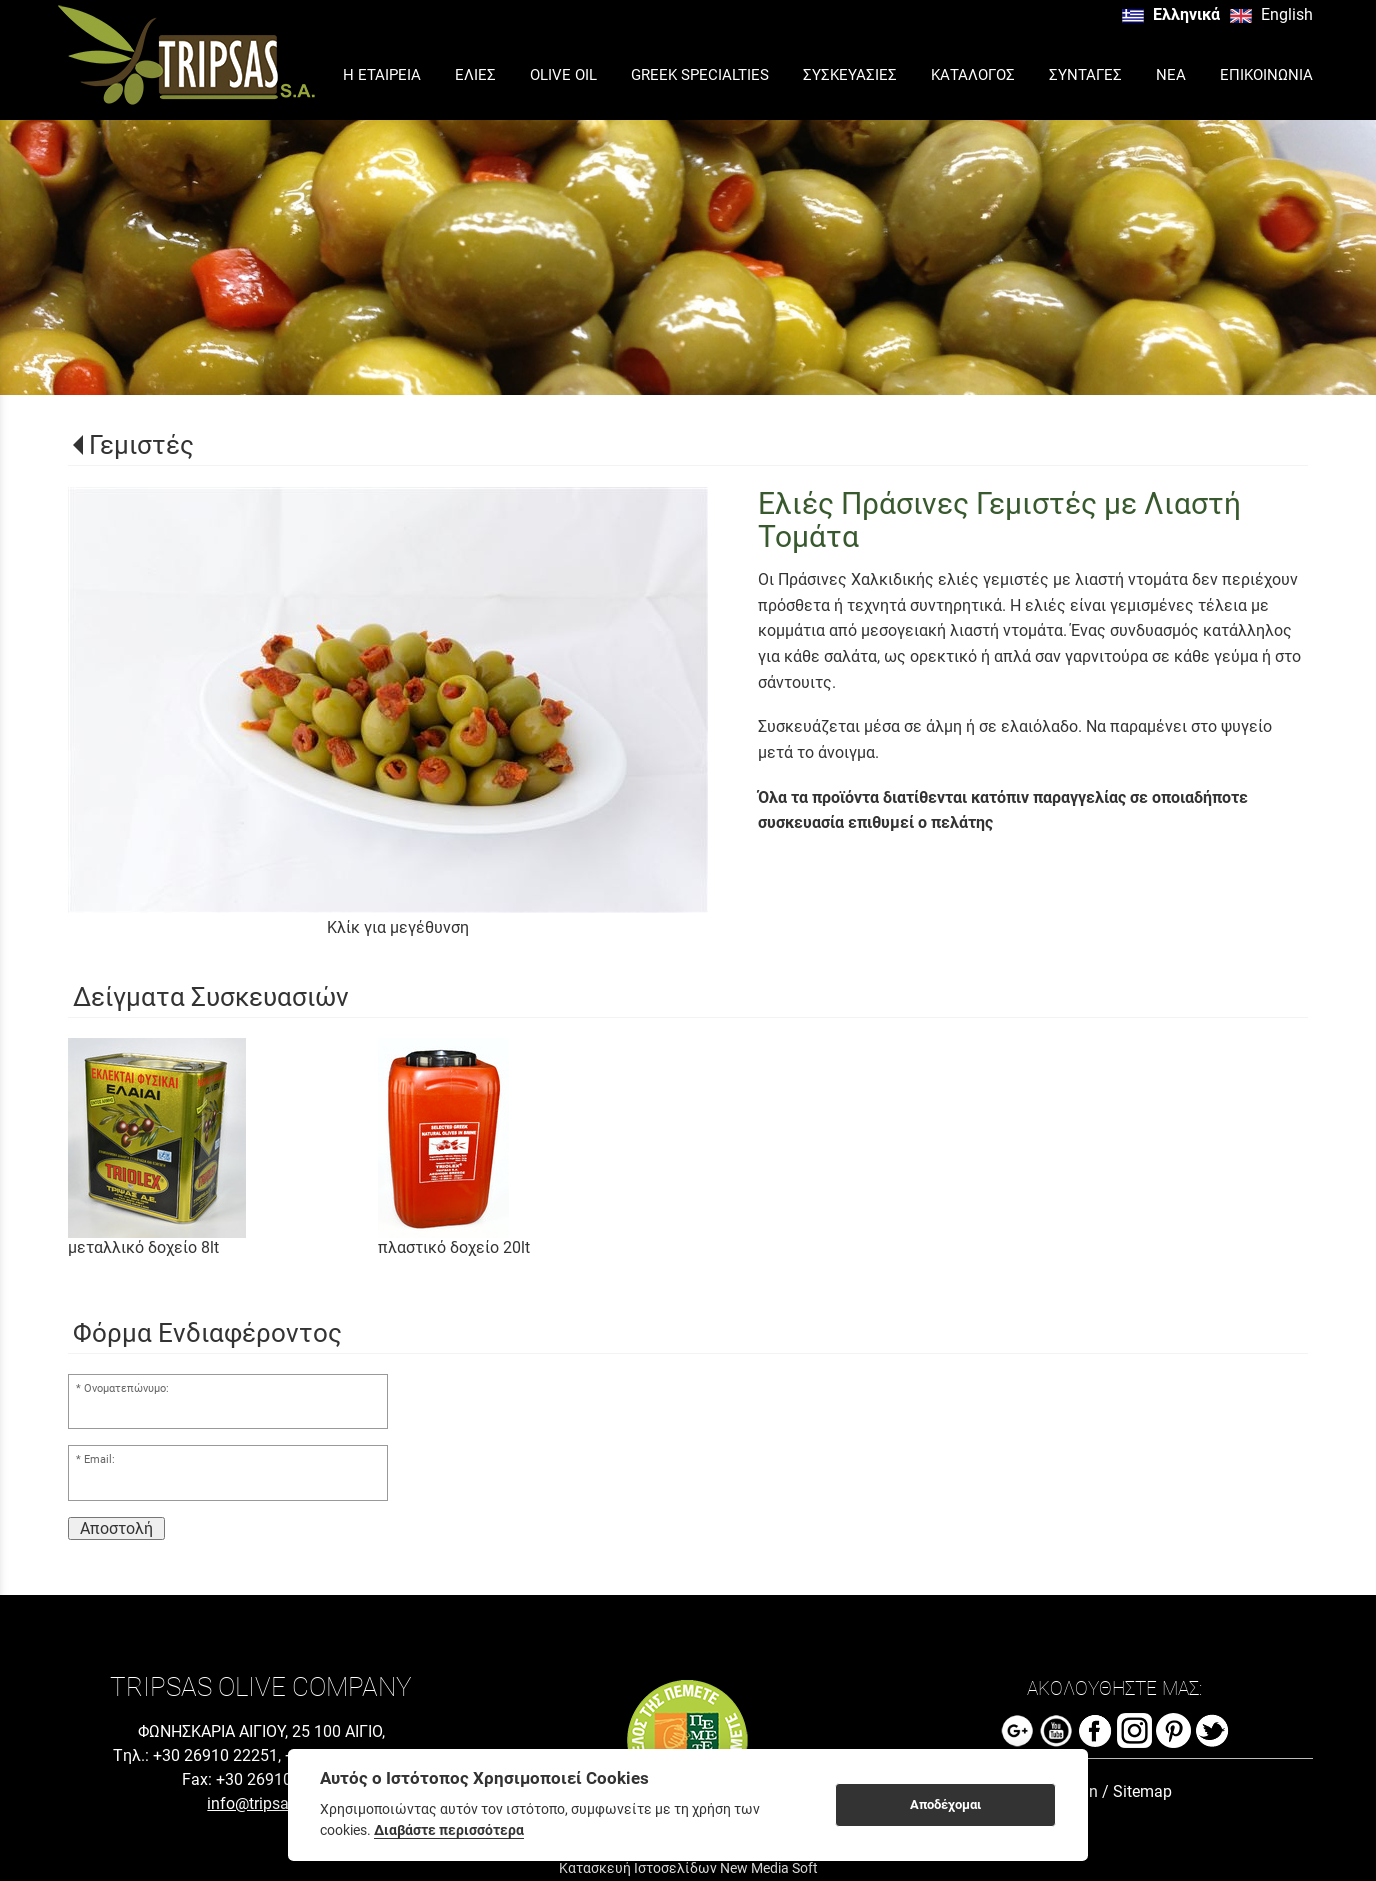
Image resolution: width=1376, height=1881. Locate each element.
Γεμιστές (141, 445)
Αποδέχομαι (945, 1804)
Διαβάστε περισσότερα (449, 1830)
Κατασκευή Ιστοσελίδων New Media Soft (688, 1868)
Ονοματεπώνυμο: (126, 1388)
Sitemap (1142, 1791)
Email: (99, 1459)
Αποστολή (116, 1528)
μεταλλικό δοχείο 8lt (143, 1247)
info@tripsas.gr (261, 1803)
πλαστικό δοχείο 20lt (454, 1247)
